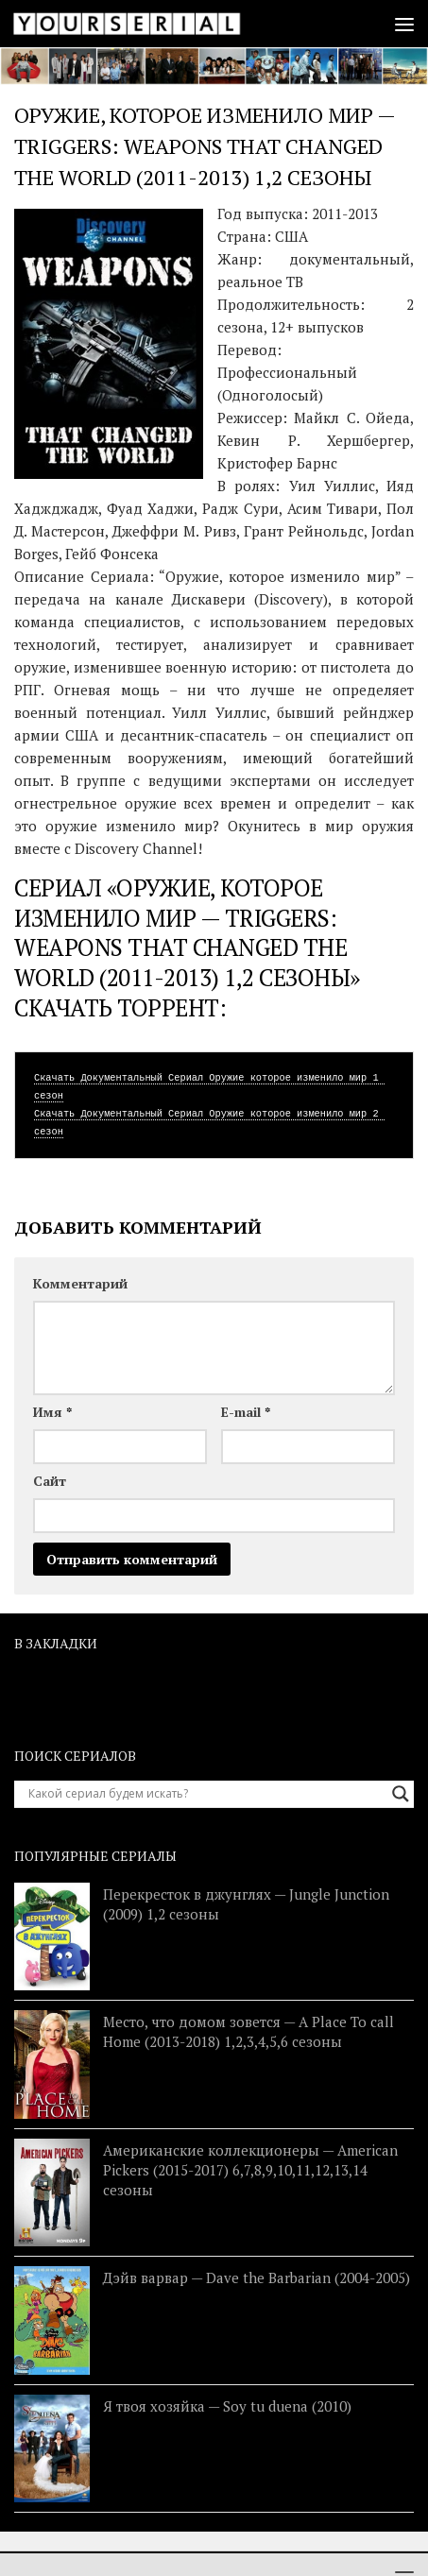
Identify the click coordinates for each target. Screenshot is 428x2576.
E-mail (245, 1412)
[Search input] (205, 1794)
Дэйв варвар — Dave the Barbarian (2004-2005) (256, 2277)
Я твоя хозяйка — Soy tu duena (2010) (227, 2406)
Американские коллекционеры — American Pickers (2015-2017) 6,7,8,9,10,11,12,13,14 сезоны (250, 2170)
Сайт (49, 1481)
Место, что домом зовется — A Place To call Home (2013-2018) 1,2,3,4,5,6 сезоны (248, 2031)
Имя (52, 1412)
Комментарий (80, 1283)
